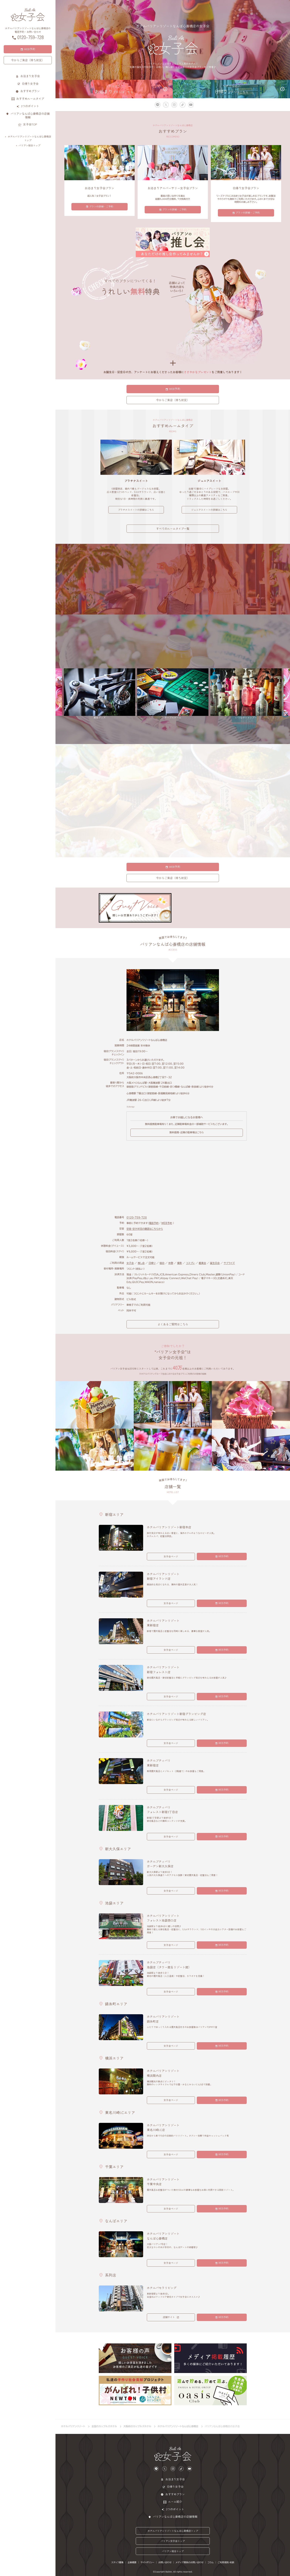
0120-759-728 (30, 37)
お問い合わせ (164, 2559)
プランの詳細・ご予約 (101, 206)
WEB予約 (29, 49)
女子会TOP (30, 124)
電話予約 (154, 1223)
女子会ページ (171, 1556)
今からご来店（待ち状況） (27, 60)
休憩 (170, 1263)
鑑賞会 (202, 1263)
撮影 (179, 1263)
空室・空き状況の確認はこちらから (145, 1229)
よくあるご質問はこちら (173, 1324)
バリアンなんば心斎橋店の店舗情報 (30, 115)
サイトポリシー (147, 2559)
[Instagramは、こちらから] (174, 105)
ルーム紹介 (175, 2499)
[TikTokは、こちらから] (182, 105)
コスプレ (190, 1263)
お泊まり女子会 (30, 76)
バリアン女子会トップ (173, 2538)
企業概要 (132, 2559)
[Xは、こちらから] (166, 105)
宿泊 (162, 1263)
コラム (211, 2559)
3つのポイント (30, 106)
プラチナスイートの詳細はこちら (136, 509)
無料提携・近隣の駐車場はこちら (186, 1132)
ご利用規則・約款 (226, 2559)
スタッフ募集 (117, 2559)
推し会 (141, 1263)
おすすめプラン (30, 91)
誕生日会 (215, 1263)
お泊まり (114, 89)
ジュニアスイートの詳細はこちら (209, 509)
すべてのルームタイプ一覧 (172, 528)
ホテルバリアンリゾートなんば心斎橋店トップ (29, 138)
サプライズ (229, 1263)
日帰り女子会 (30, 83)
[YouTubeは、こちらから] (191, 105)
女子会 (130, 1263)
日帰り (231, 89)
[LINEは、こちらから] (157, 105)
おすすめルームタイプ (30, 98)
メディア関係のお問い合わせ (190, 2559)
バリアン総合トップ (29, 145)
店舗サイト (169, 2317)
